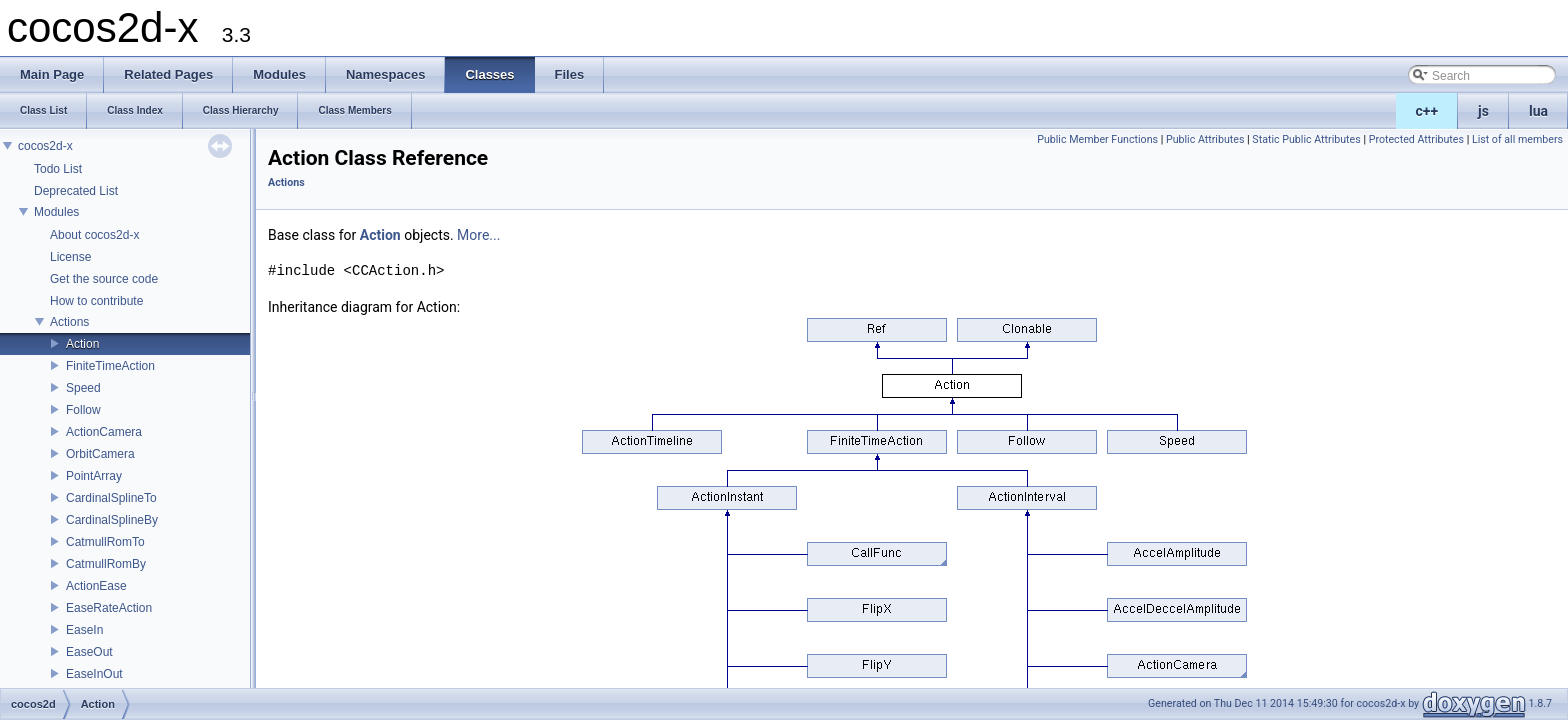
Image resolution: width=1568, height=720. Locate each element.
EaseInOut (94, 674)
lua (1538, 111)
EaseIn (84, 630)
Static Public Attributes (1306, 139)
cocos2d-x (45, 146)
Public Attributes (1205, 139)
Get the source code (104, 279)
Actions (69, 322)
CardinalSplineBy (112, 520)
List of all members (1517, 139)
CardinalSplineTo (111, 498)
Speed (83, 388)
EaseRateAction (109, 608)
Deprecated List (76, 191)
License (70, 257)
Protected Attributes (1416, 139)
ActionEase (96, 586)
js (1483, 111)
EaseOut (89, 652)
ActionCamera (104, 432)
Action (82, 344)
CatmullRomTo (105, 542)
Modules (56, 212)
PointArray (94, 476)
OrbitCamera (100, 454)
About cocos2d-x (94, 235)
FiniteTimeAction (110, 366)
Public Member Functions (1097, 139)
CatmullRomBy (106, 564)
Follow (83, 410)
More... (478, 235)
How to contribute (96, 301)
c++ (1427, 111)
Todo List (58, 169)
